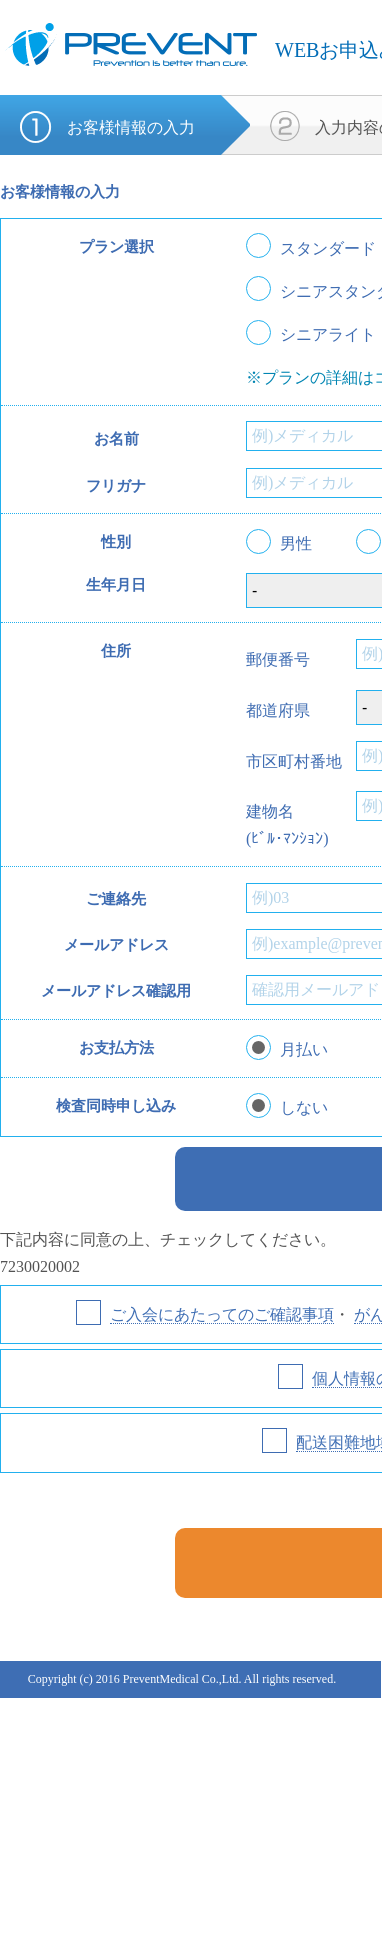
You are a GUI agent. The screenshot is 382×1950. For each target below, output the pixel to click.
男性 (296, 544)
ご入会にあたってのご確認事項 (222, 1314)
